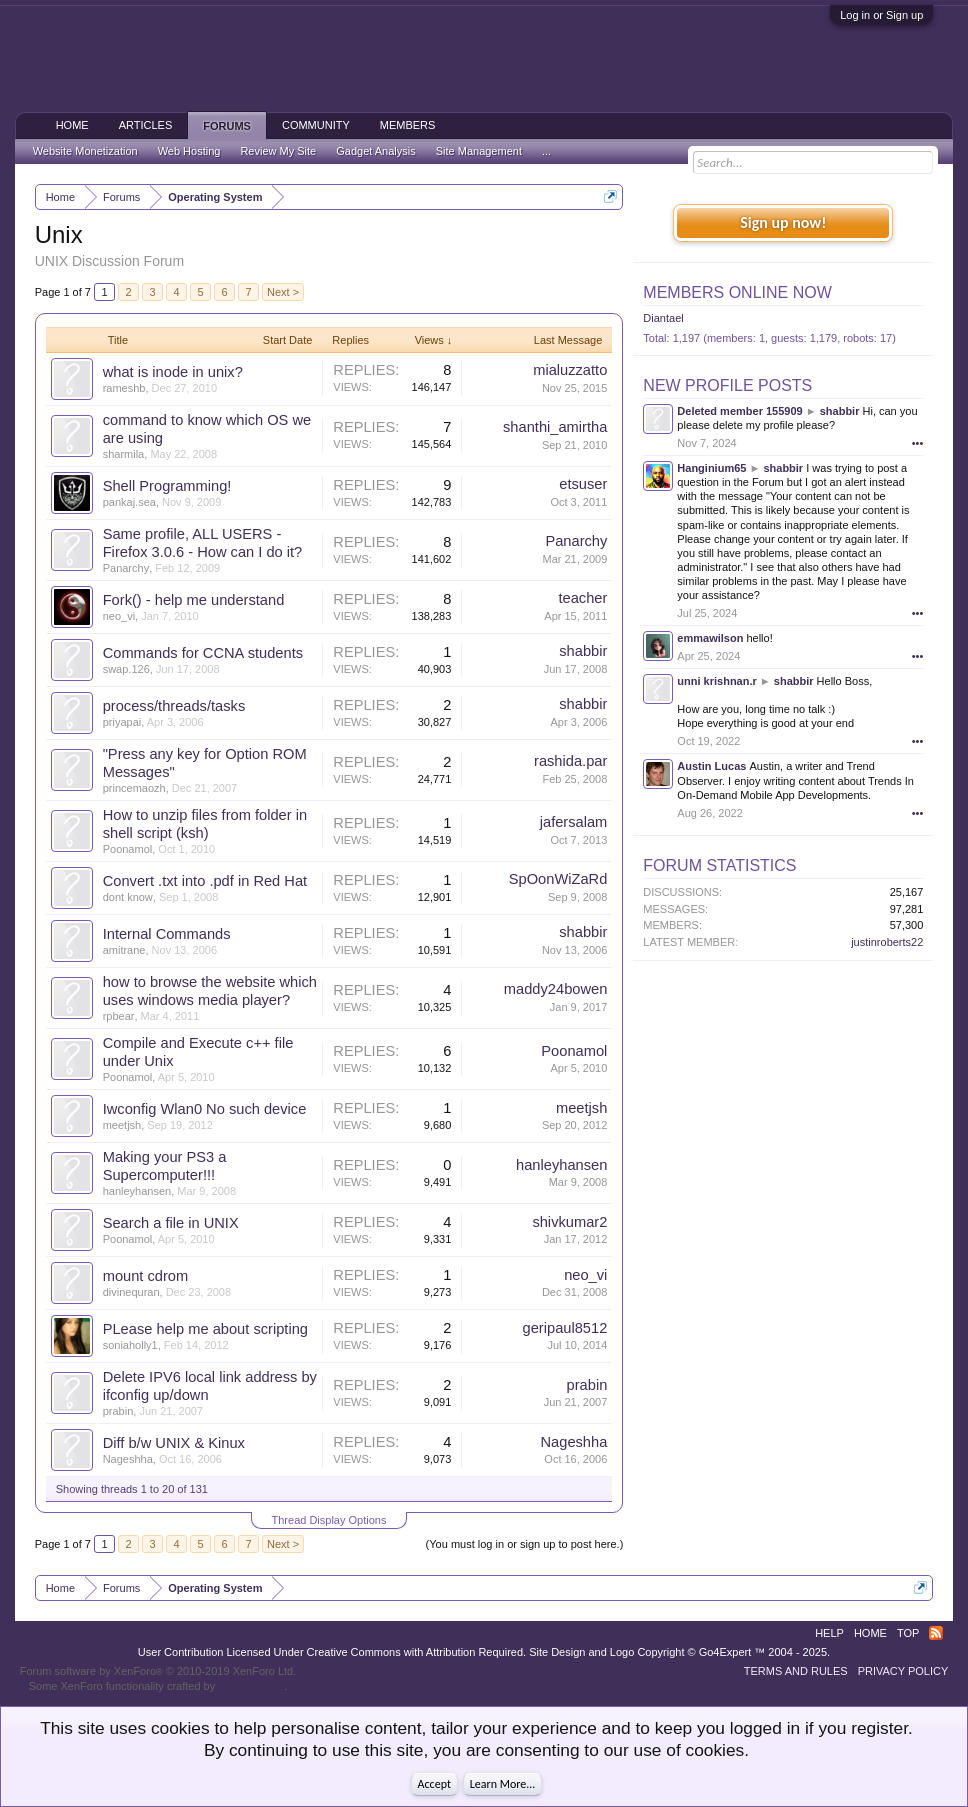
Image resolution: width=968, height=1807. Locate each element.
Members (408, 125)
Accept (434, 1784)
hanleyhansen (137, 1191)
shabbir (583, 651)
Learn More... (503, 1784)
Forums (227, 126)
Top (908, 1633)
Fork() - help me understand (194, 600)
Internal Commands (167, 934)
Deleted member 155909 (739, 411)
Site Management (479, 151)
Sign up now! (783, 222)
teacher (582, 598)
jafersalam (574, 822)
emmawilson (710, 638)
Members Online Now (737, 292)
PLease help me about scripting (205, 1329)
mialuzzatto (570, 370)
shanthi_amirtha (555, 427)
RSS (936, 1633)
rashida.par (570, 761)
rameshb (124, 388)
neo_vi (119, 616)
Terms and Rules (796, 1671)
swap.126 (126, 669)
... (546, 151)
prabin (118, 1411)
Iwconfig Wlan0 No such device (205, 1109)
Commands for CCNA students (203, 653)
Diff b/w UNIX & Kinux (174, 1443)
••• (918, 443)
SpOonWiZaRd (558, 879)
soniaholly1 (130, 1345)
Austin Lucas (711, 766)
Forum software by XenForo (158, 1671)
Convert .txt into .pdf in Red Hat (205, 881)
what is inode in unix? (173, 372)
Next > (283, 292)
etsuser (583, 484)
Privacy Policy (903, 1671)
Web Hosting (189, 151)
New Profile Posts (727, 385)
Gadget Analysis (376, 151)
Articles (146, 125)
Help (829, 1633)
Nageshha (128, 1459)
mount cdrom (146, 1276)
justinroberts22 (887, 942)
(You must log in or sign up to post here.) (525, 1544)
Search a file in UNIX (171, 1223)
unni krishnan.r (716, 681)
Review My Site (278, 151)
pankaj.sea (129, 502)
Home (72, 125)
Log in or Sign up (881, 15)
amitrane (124, 950)
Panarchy (126, 568)
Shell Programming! (167, 486)
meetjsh (122, 1125)
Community (316, 125)
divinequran (131, 1292)
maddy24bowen (555, 989)
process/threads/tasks (174, 706)
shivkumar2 (569, 1222)
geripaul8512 (565, 1328)
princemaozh (134, 788)
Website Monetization (85, 151)
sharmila (124, 454)
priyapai (122, 722)
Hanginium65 (711, 468)
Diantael (663, 318)
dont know (128, 897)
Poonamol (128, 849)
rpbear (119, 1016)
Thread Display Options (329, 1520)
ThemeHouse (251, 1686)
